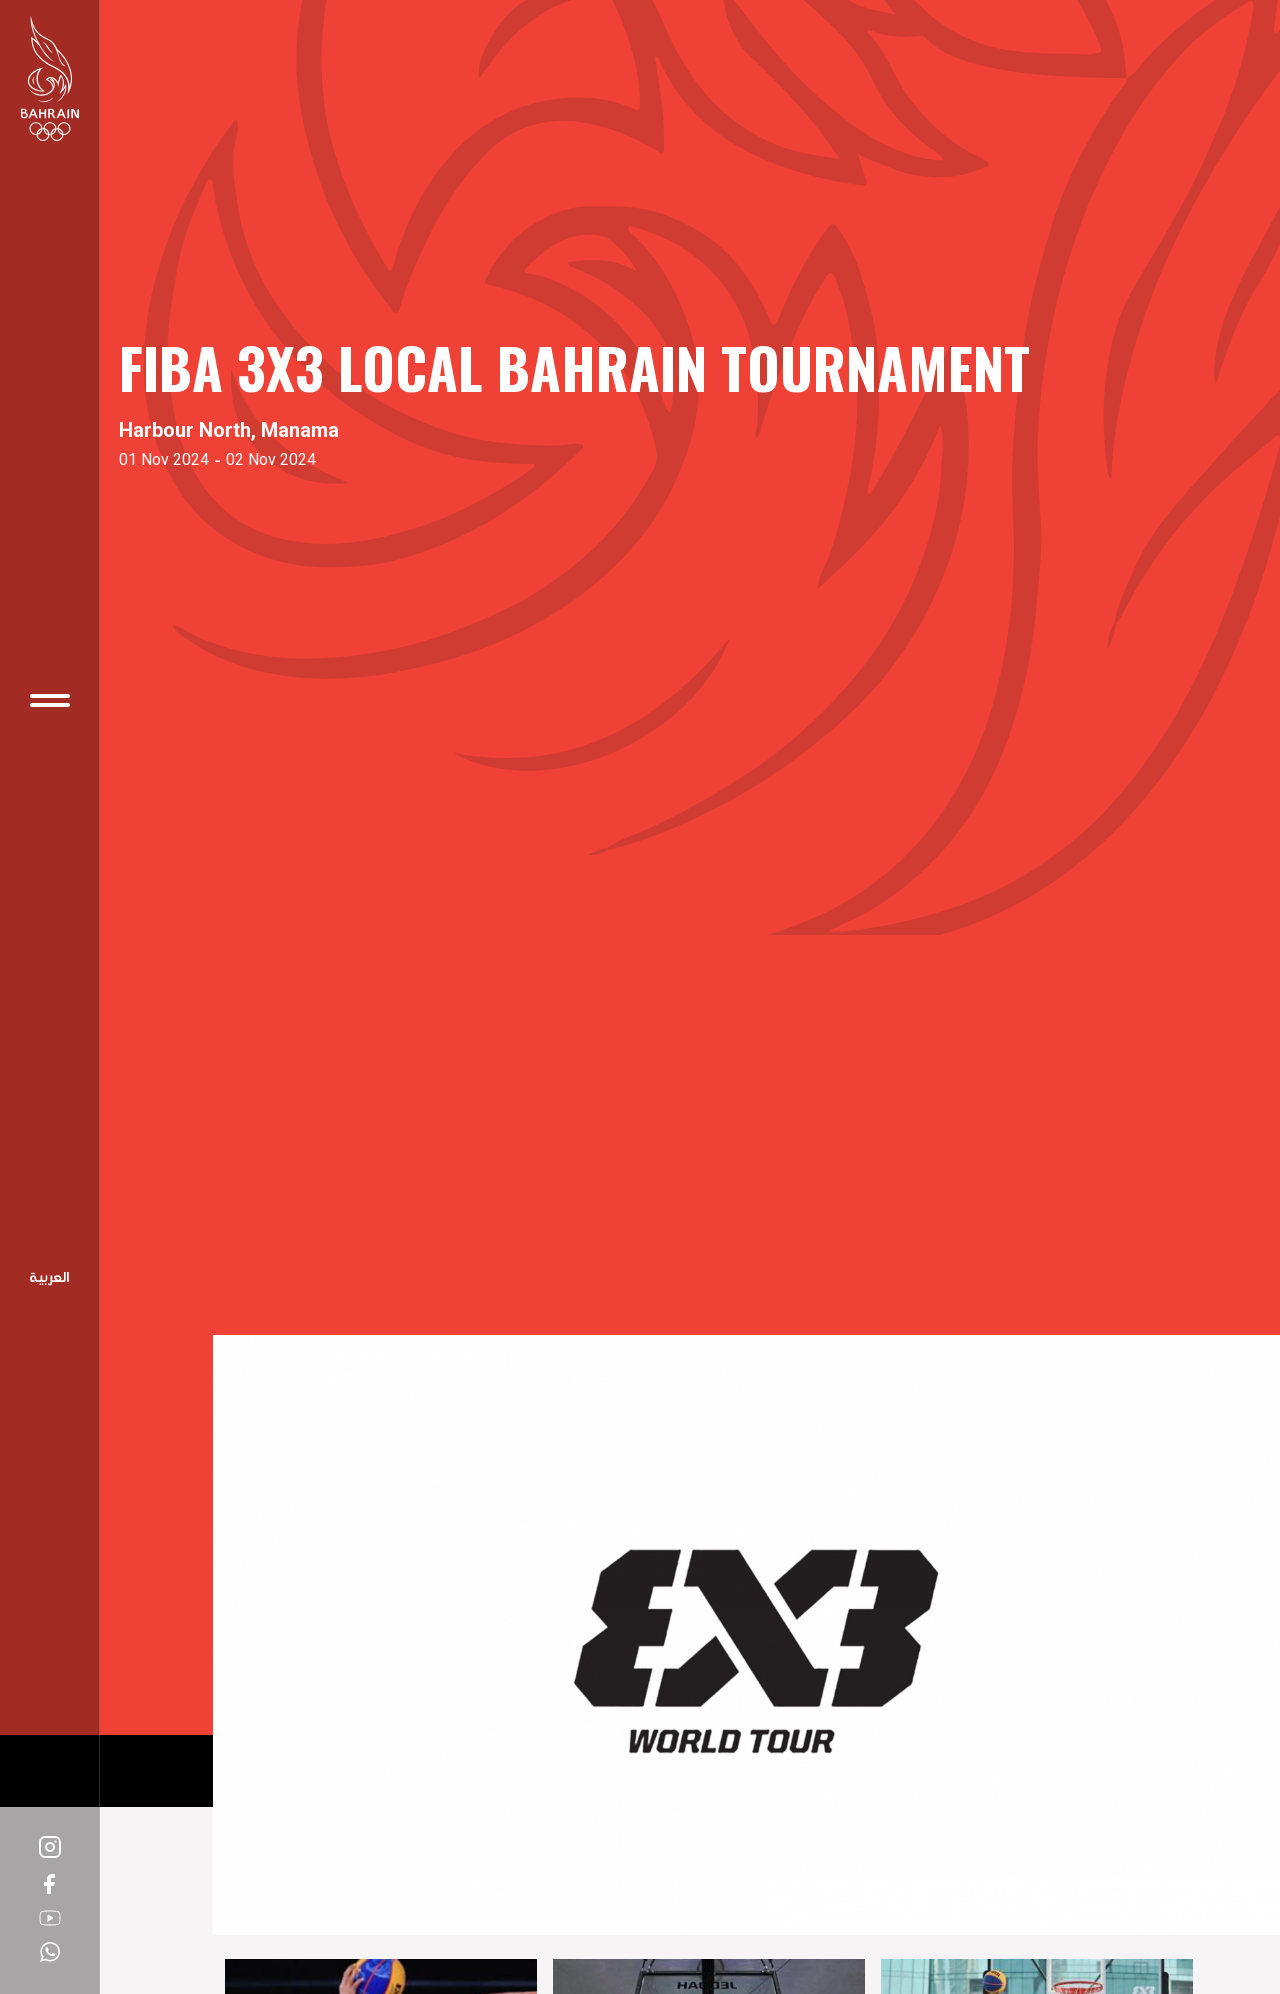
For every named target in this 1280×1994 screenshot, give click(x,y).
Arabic (50, 1279)
